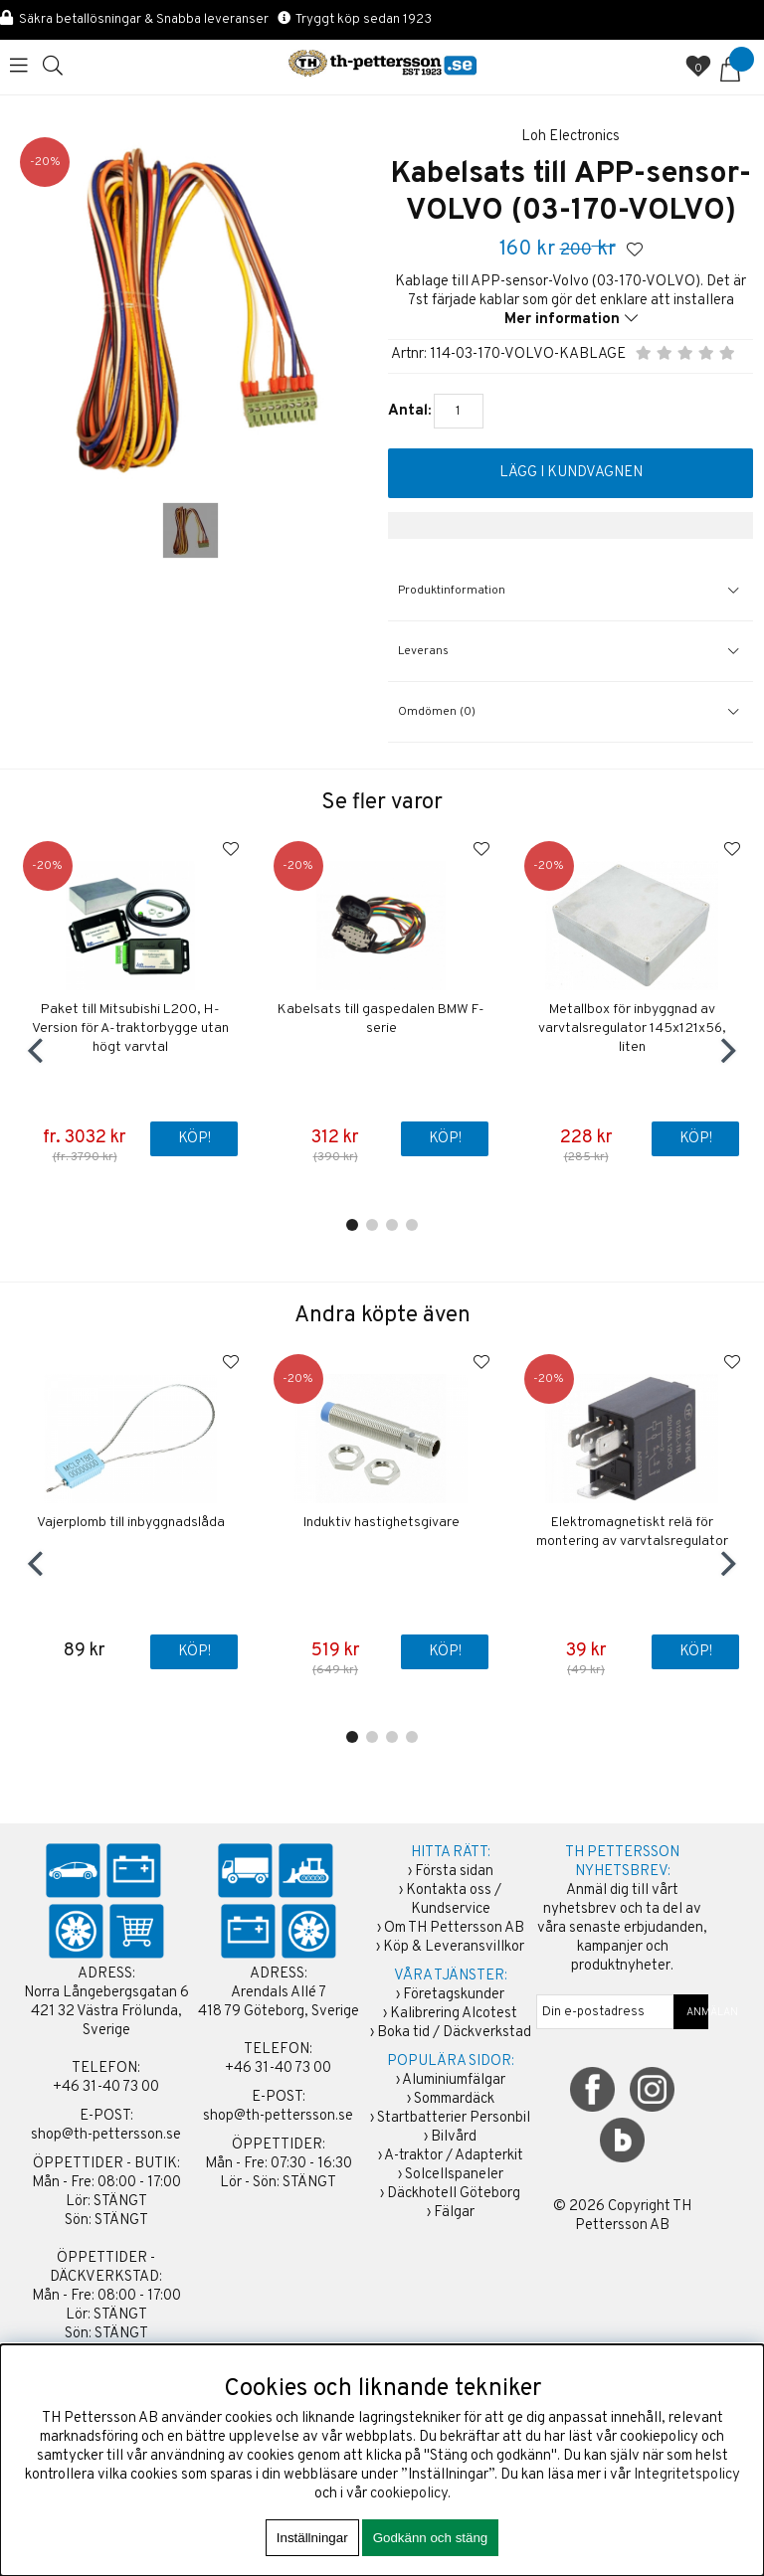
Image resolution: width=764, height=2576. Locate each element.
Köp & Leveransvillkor (453, 1947)
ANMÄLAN (691, 2012)
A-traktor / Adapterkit (453, 2156)
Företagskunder (453, 1994)
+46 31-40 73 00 (106, 2087)
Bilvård (454, 2137)
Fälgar (454, 2212)
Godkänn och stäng (430, 2537)
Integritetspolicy (687, 2475)
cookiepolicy (409, 2494)
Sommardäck (454, 2099)
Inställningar (312, 2537)
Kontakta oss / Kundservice (453, 1900)
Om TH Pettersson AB (454, 1928)
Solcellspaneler (454, 2174)
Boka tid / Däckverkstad (454, 2032)
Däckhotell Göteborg (453, 2193)
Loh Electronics (570, 136)
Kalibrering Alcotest (453, 2013)
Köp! (194, 1138)
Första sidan (454, 1871)
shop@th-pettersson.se (106, 2135)
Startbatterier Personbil (453, 2118)
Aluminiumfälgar (453, 2080)
